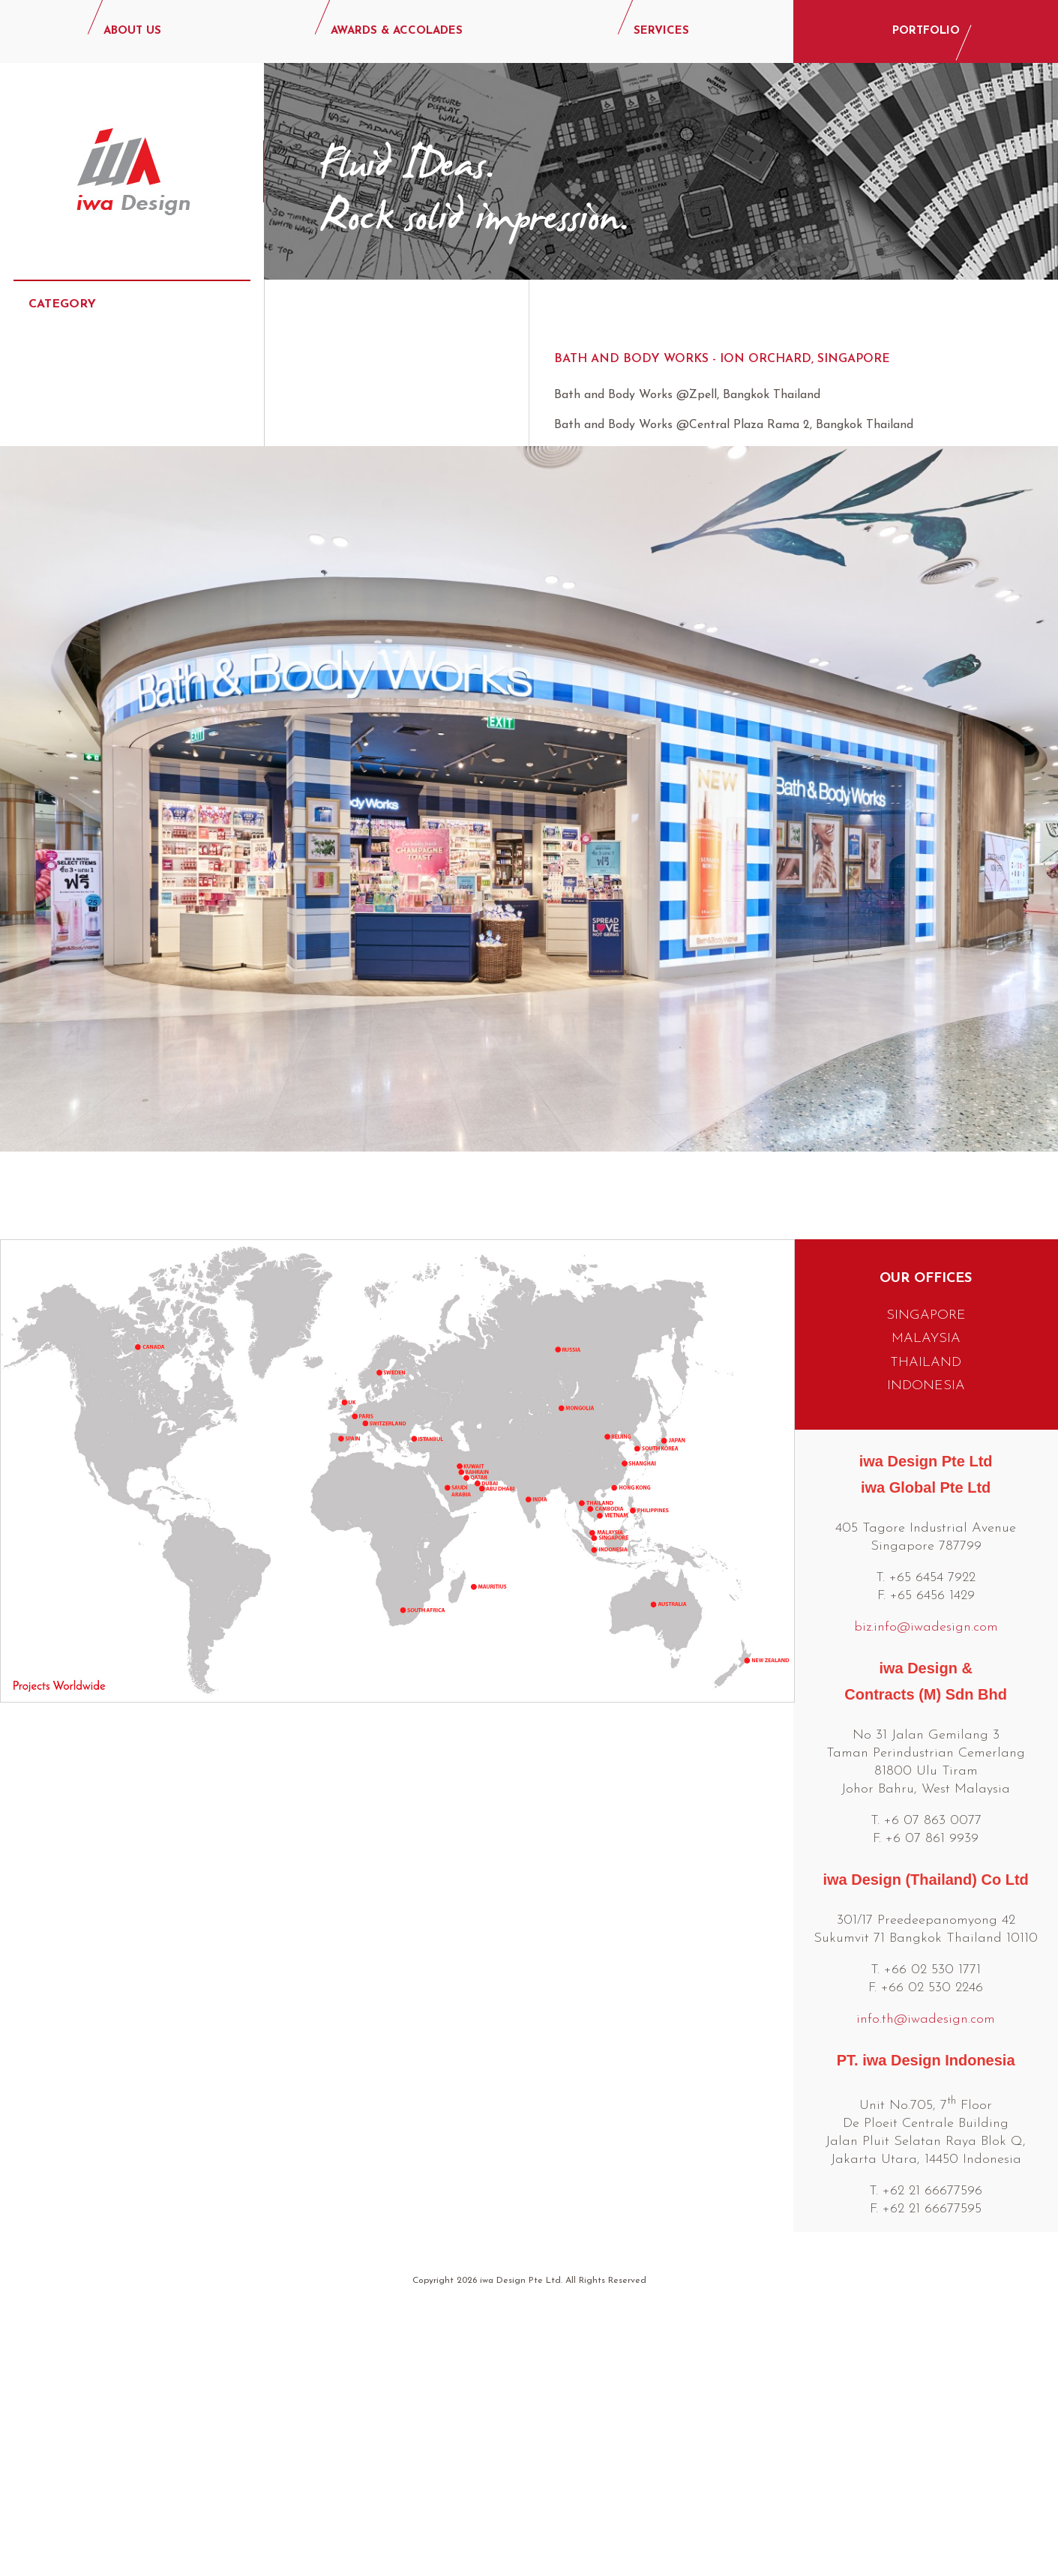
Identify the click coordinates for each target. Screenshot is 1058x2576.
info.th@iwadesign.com (925, 2266)
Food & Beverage (91, 532)
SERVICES (661, 31)
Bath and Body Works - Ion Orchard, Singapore (722, 359)
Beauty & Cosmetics (98, 352)
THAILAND (925, 1609)
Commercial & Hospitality (115, 397)
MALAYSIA (926, 1585)
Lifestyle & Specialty (101, 622)
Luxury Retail (77, 577)
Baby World (358, 394)
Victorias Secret (377, 643)
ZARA (332, 676)
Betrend (346, 427)
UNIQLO (342, 610)
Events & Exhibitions (99, 487)
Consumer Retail (86, 442)
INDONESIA (926, 1632)
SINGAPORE (926, 1562)
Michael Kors (365, 526)
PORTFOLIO (926, 31)
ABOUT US (132, 31)
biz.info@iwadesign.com (926, 1874)
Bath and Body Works (397, 361)
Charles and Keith (385, 493)
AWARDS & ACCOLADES (397, 31)
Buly (330, 460)
